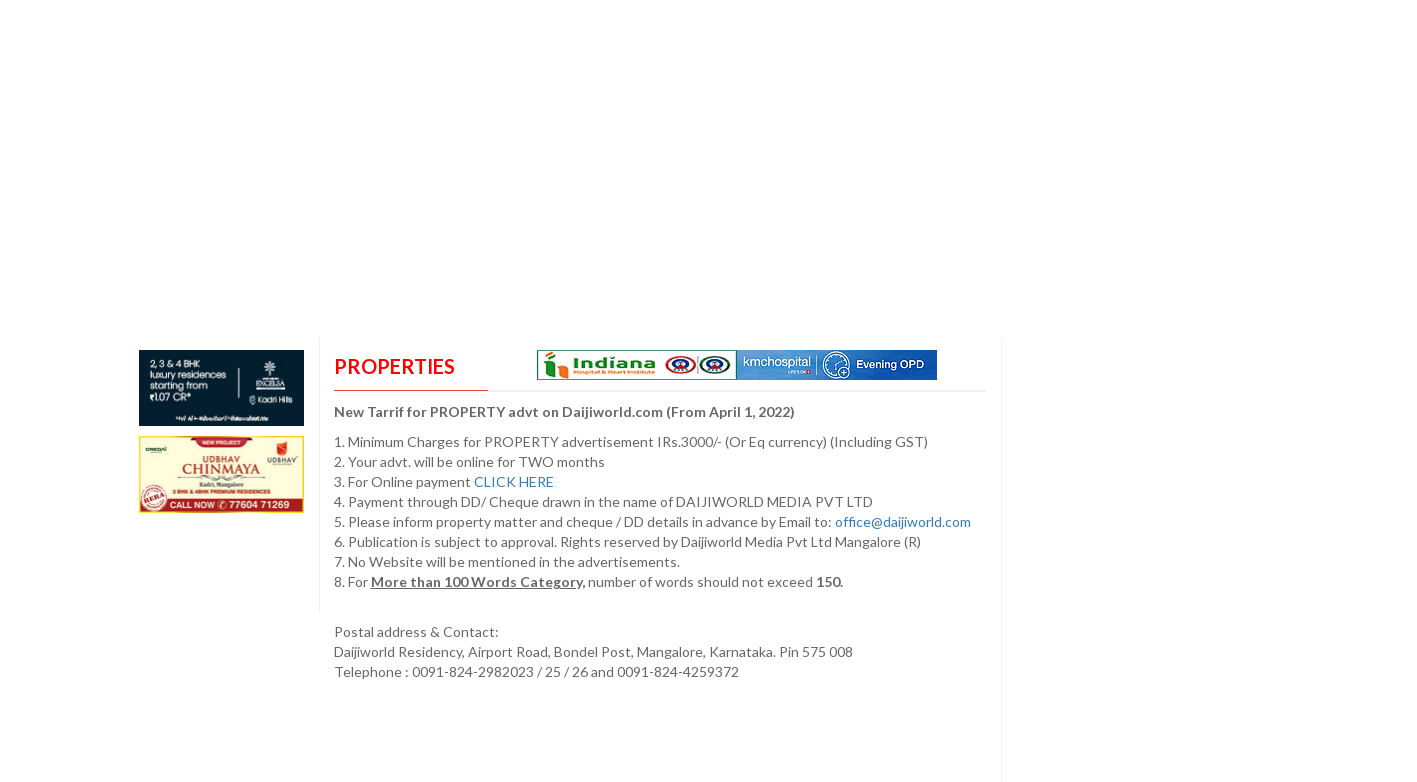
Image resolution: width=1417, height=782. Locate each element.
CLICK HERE (515, 481)
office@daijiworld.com (904, 521)
